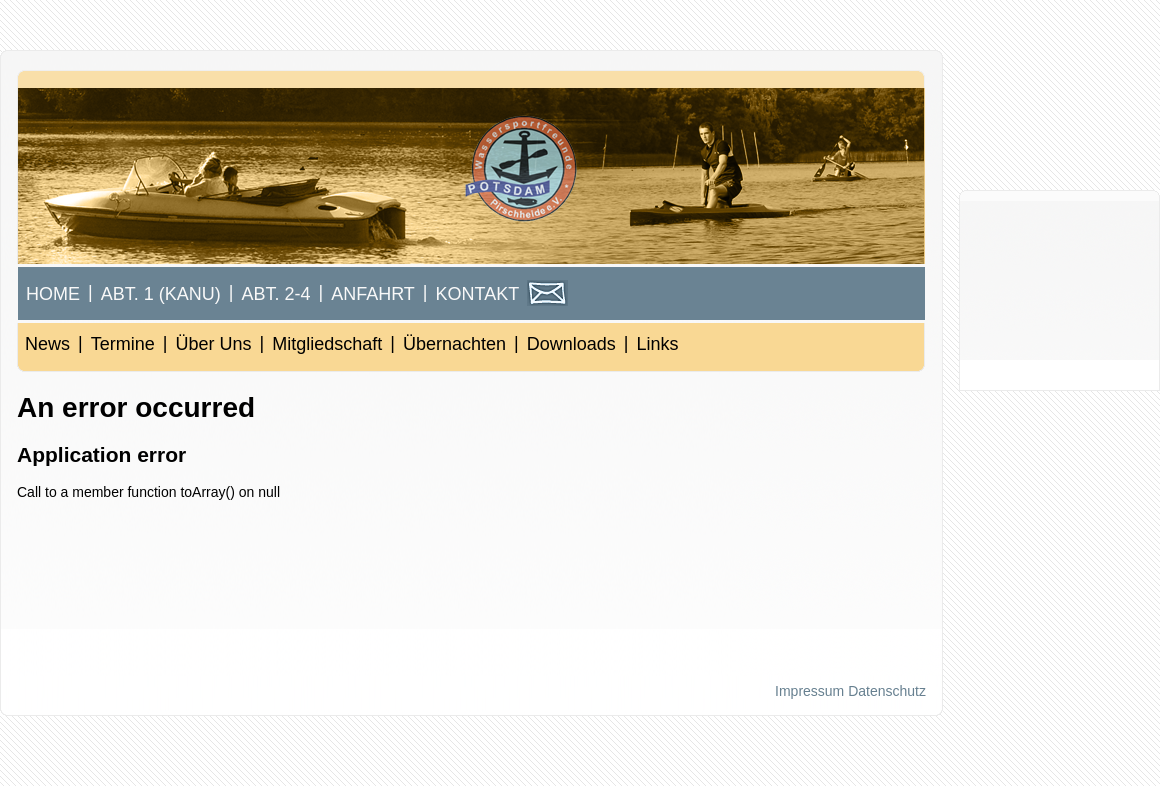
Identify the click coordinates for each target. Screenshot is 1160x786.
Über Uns (213, 344)
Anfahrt (373, 294)
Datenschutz (887, 691)
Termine (123, 344)
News (47, 344)
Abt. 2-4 (275, 294)
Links (657, 344)
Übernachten (454, 344)
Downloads (571, 344)
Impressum (809, 691)
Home (53, 294)
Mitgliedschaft (327, 344)
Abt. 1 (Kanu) (161, 294)
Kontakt (478, 294)
